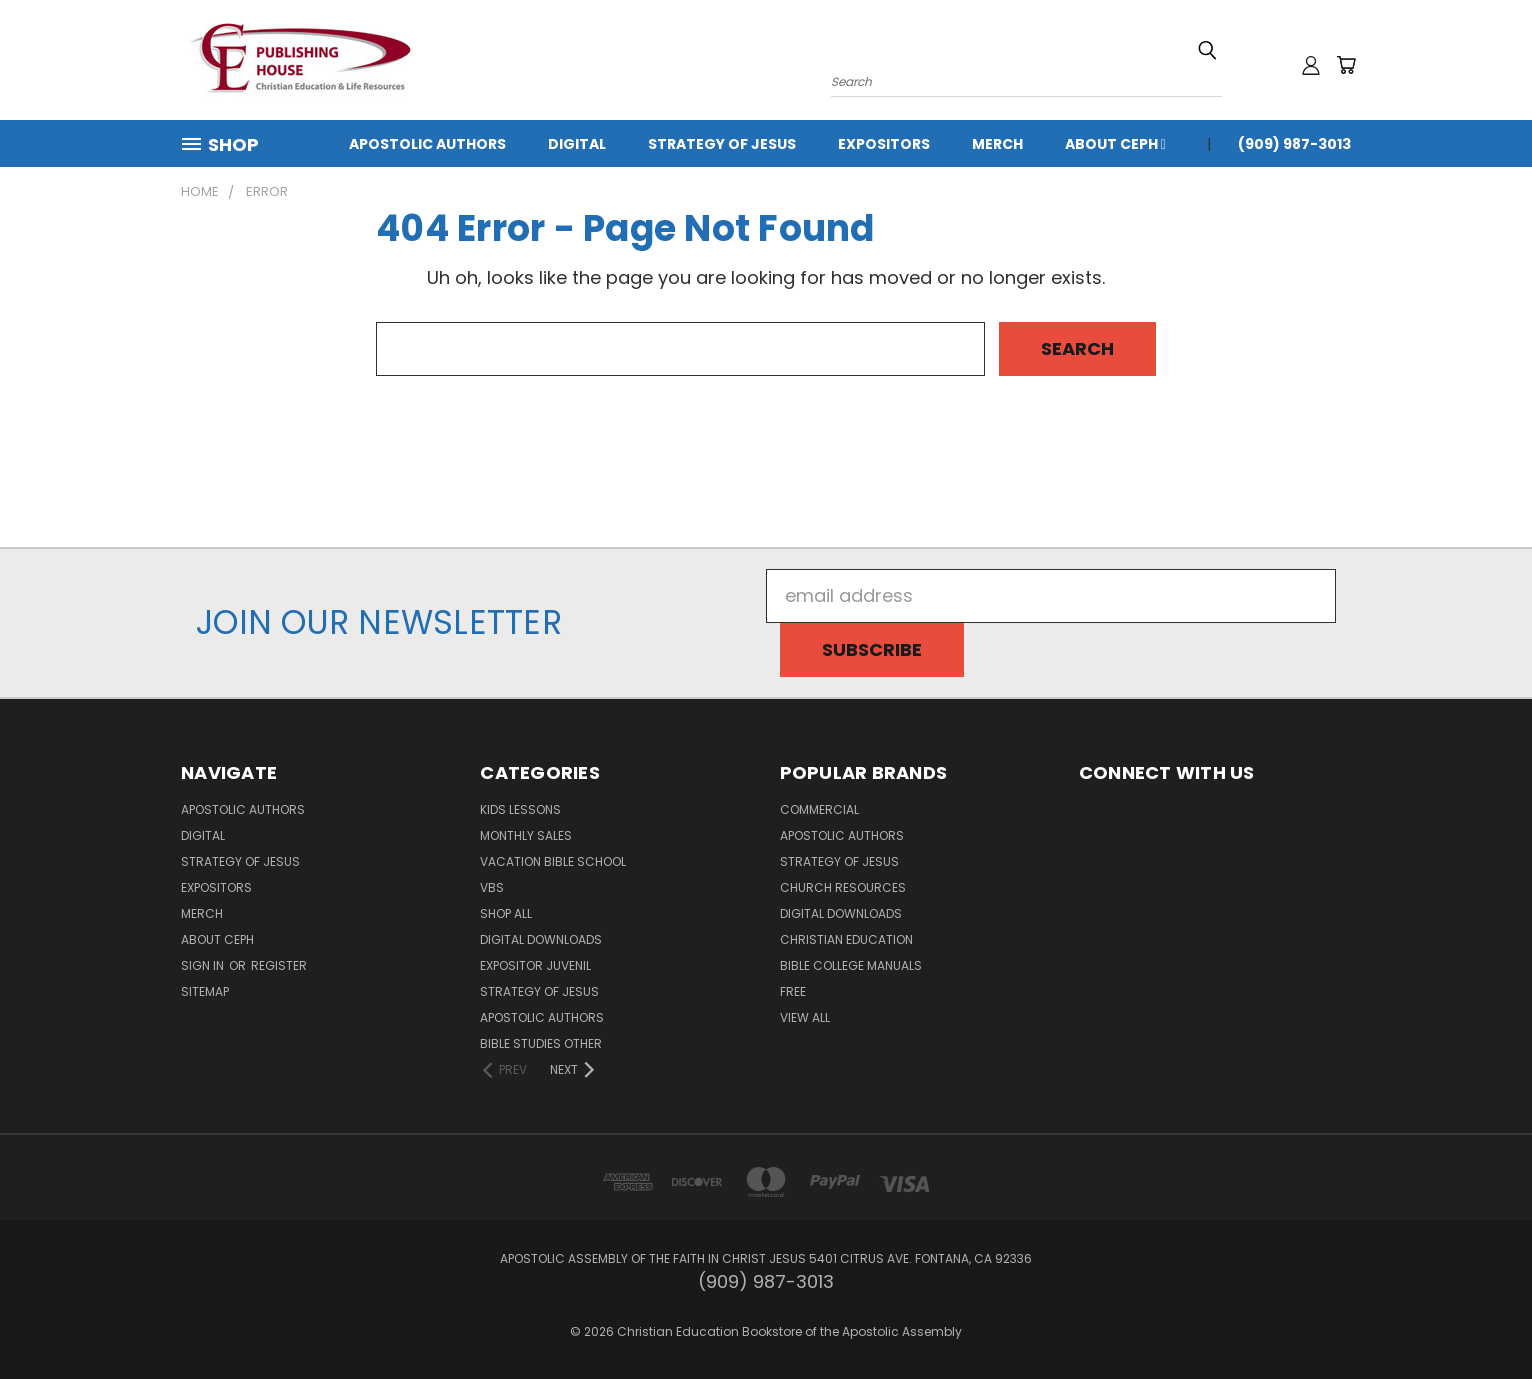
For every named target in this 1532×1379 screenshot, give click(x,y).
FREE (793, 991)
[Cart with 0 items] (1346, 65)
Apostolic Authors (427, 144)
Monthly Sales (526, 835)
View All (805, 1017)
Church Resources (843, 887)
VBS (492, 887)
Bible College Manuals (851, 965)
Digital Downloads (541, 939)
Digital (577, 144)
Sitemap (205, 991)
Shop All (506, 913)
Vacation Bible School (553, 861)
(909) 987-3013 (1294, 144)
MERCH (997, 144)
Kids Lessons (520, 809)
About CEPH (1115, 144)
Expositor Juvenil (535, 965)
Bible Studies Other (541, 1043)
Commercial (819, 809)
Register (279, 965)
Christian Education (846, 939)
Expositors (884, 144)
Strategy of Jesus (722, 144)
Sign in (204, 965)
